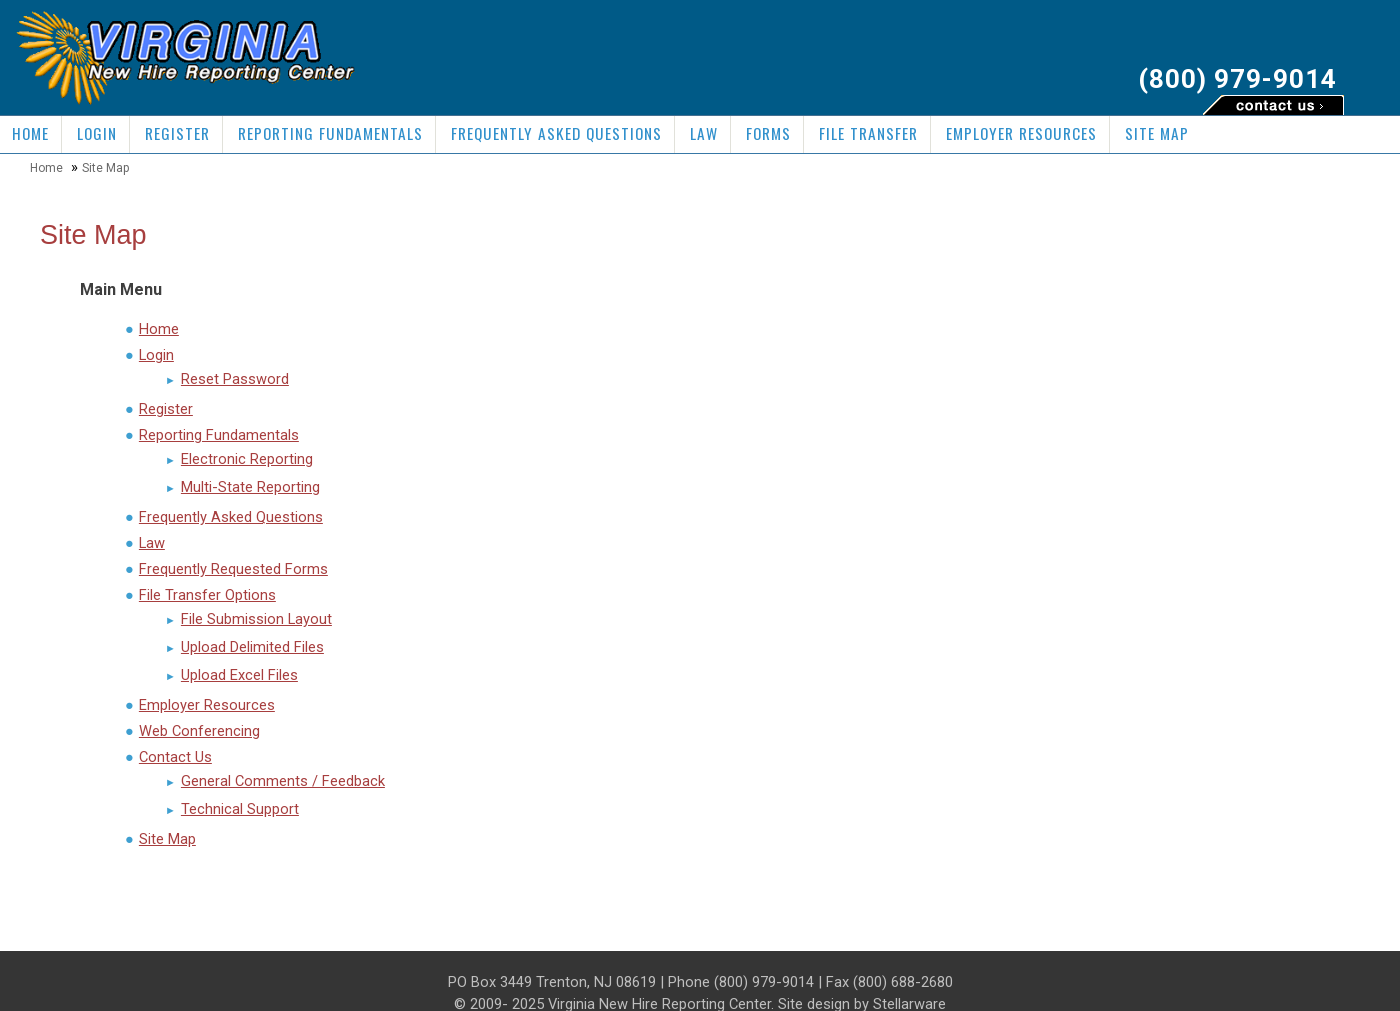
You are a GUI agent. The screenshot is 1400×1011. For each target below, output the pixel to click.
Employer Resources (1021, 133)
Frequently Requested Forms (233, 569)
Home (30, 133)
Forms (768, 133)
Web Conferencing (199, 731)
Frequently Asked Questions (556, 133)
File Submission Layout (256, 619)
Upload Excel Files (239, 675)
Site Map (1157, 133)
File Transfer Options (207, 595)
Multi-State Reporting (250, 487)
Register (177, 133)
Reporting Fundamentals (330, 133)
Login (97, 133)
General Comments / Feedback (283, 781)
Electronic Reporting (247, 459)
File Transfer (868, 133)
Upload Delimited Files (252, 647)
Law (704, 133)
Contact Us (175, 757)
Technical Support (240, 809)
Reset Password (235, 379)
